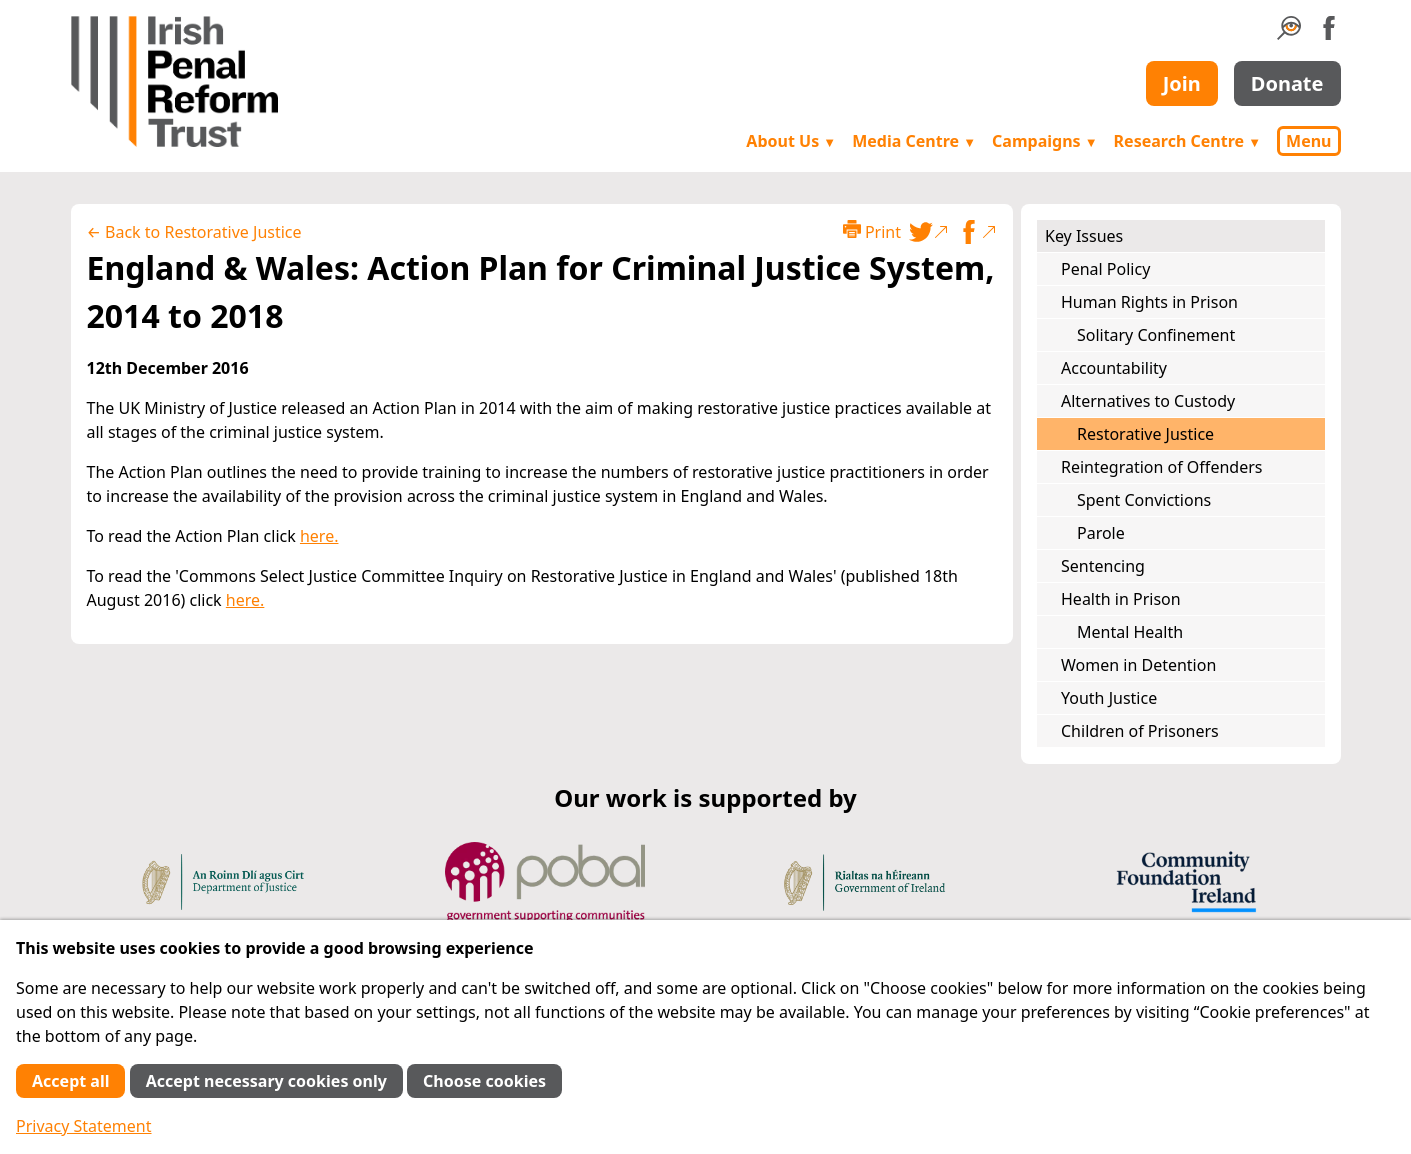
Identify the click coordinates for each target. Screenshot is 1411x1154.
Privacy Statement (84, 1126)
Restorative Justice (1145, 434)
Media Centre (914, 141)
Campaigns (1045, 141)
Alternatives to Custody (1148, 401)
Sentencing (1103, 566)
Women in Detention (1138, 665)
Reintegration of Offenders (1161, 467)
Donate (1287, 83)
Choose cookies (484, 1081)
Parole (1101, 533)
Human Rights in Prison (1149, 302)
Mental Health (1130, 632)
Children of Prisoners (1140, 731)
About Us (791, 141)
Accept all (70, 1081)
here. (319, 536)
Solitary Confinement (1156, 335)
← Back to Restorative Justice (194, 232)
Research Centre (1187, 141)
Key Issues (1084, 236)
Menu (1308, 141)
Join (1182, 83)
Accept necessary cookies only (266, 1081)
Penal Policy (1105, 269)
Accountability (1114, 368)
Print (872, 231)
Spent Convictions (1144, 500)
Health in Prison (1121, 599)
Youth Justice (1109, 698)
